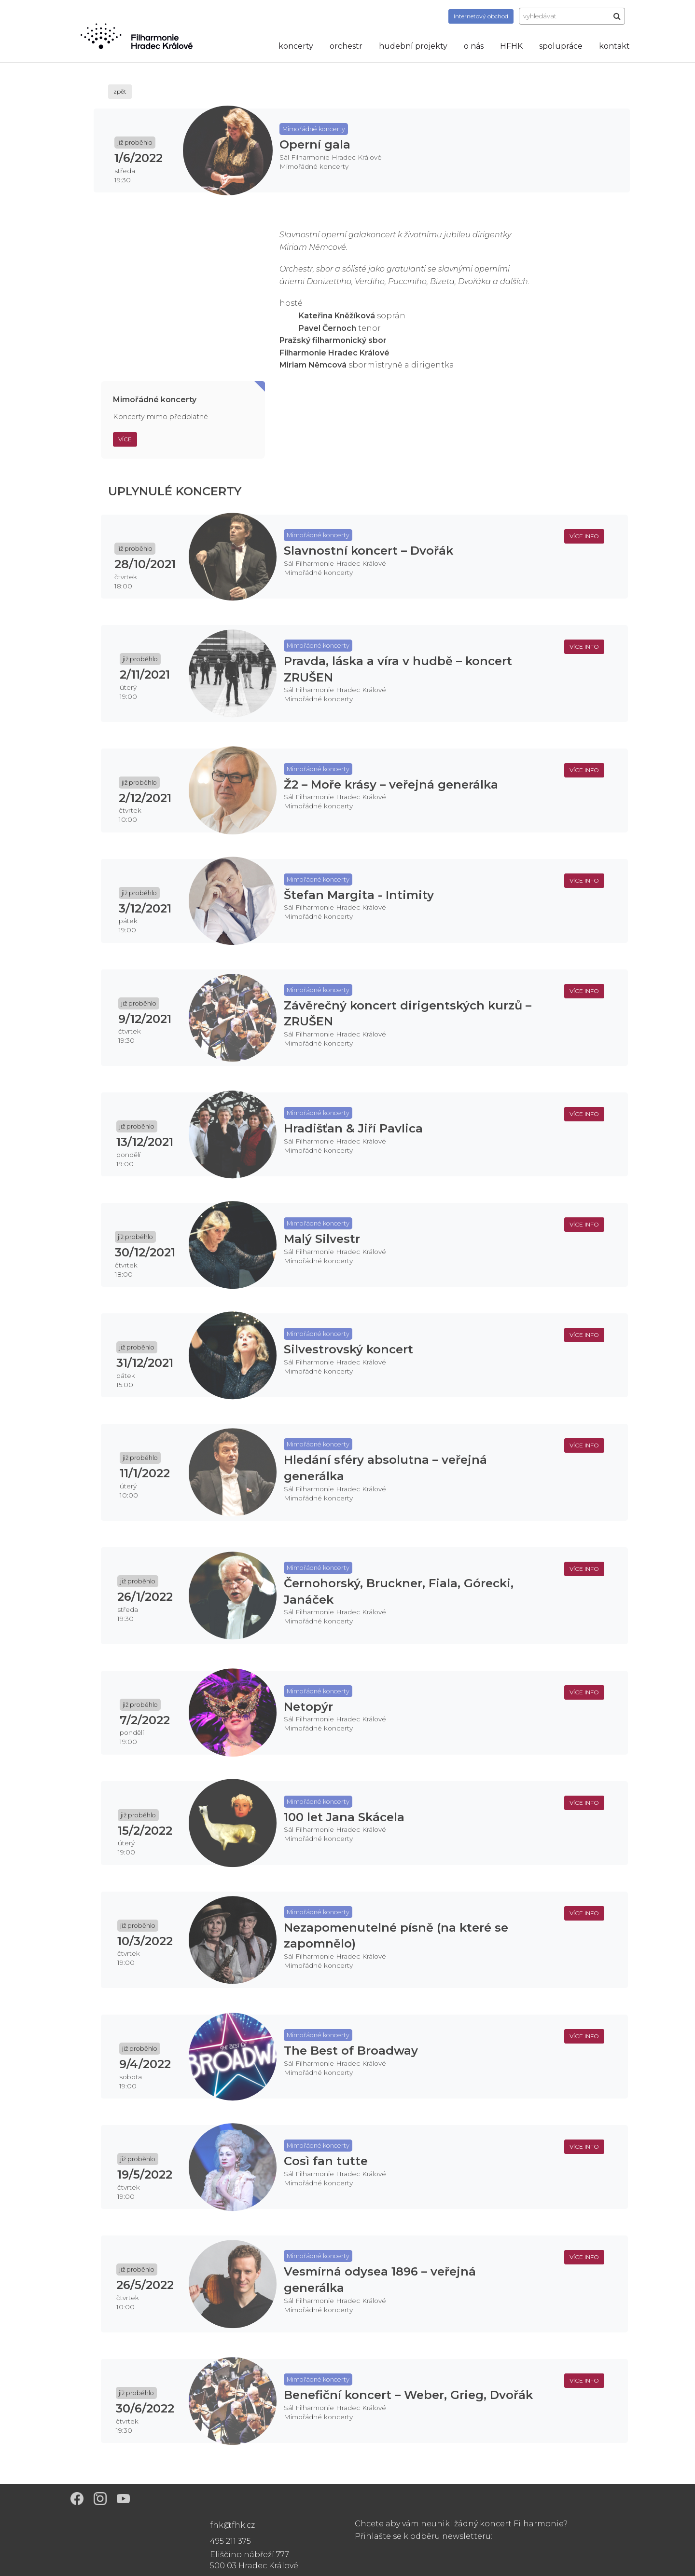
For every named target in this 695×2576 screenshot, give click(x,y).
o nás (474, 46)
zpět (119, 91)
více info (584, 536)
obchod (481, 16)
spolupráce (561, 46)
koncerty (295, 46)
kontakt (614, 46)
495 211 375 (230, 2541)
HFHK (511, 46)
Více (125, 439)
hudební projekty (413, 46)
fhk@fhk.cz (232, 2525)
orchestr (346, 46)
